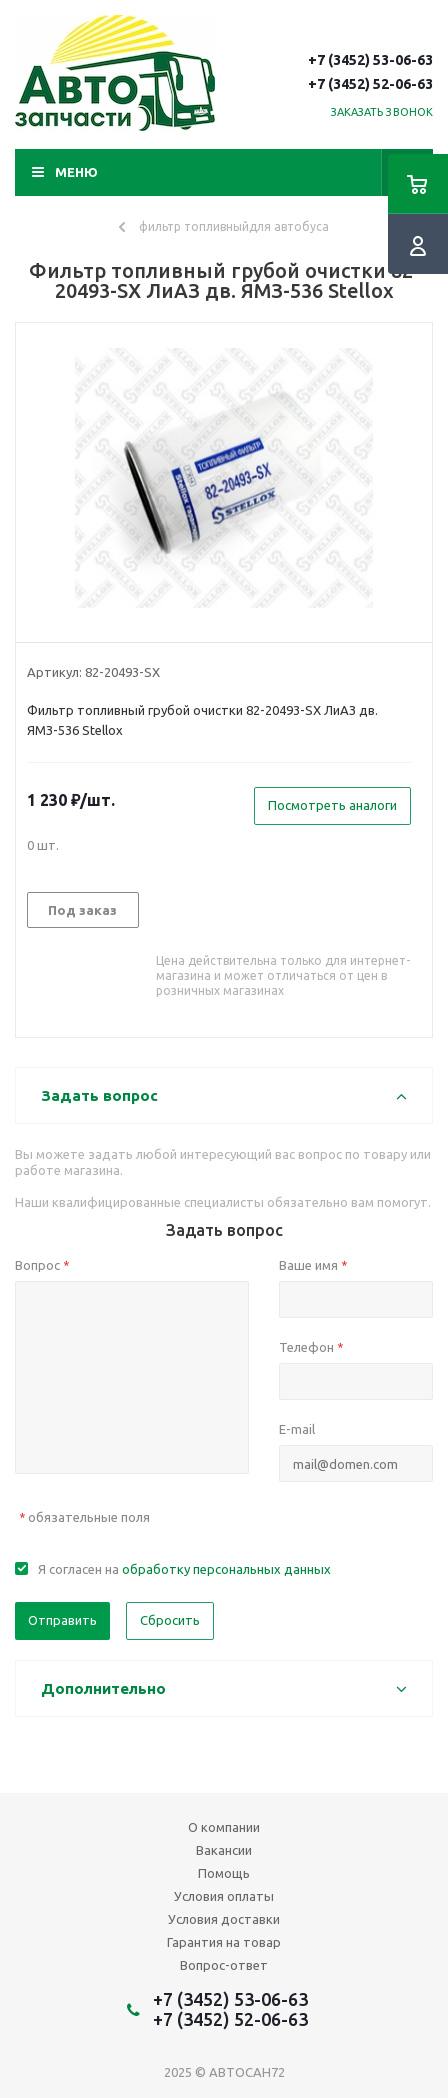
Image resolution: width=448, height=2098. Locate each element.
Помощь (224, 1873)
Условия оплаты (224, 1896)
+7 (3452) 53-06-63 (370, 60)
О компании (224, 1827)
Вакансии (224, 1850)
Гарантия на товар (224, 1942)
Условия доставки (224, 1919)
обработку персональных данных (226, 1569)
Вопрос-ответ (224, 1965)
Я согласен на (184, 1569)
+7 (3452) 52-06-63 (370, 84)
